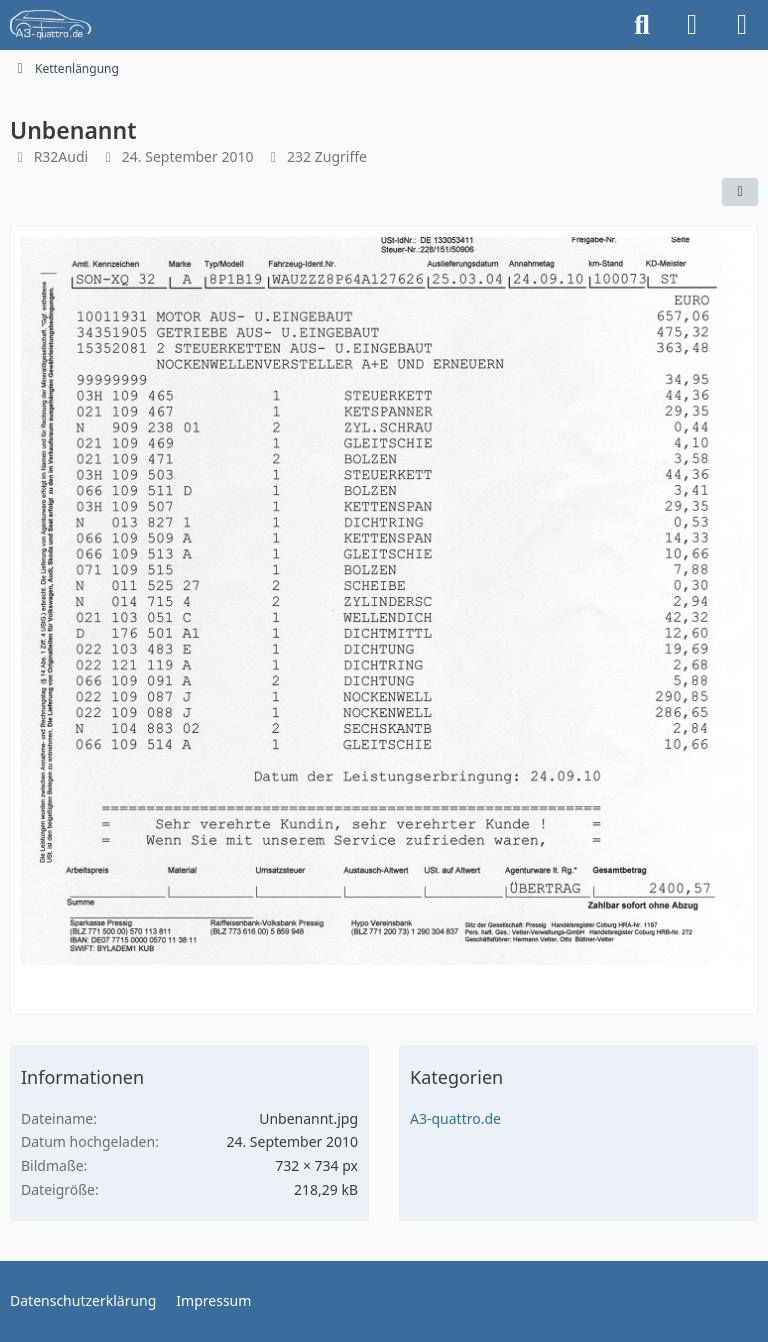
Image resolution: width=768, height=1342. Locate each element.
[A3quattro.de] (51, 25)
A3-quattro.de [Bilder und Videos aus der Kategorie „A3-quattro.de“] (455, 1118)
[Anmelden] (692, 25)
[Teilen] (740, 192)
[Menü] (742, 25)
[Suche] (642, 25)
